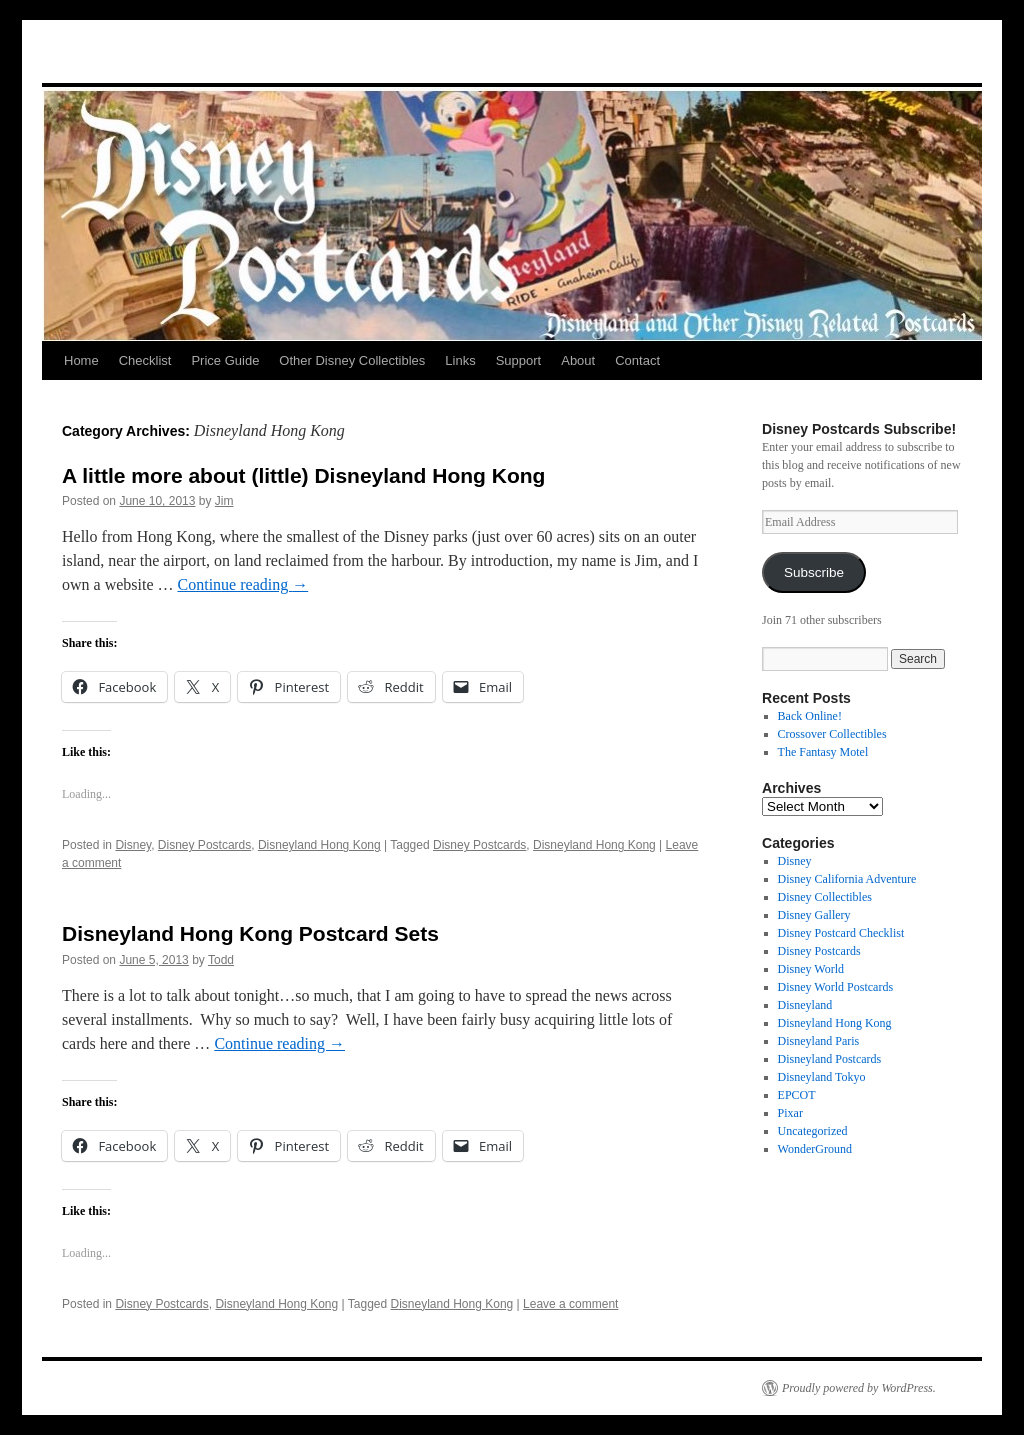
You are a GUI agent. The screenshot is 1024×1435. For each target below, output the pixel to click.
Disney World (811, 969)
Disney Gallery (814, 915)
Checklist (145, 360)
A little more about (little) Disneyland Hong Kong (303, 475)
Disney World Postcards (835, 987)
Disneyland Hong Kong (319, 845)
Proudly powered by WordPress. (859, 1388)
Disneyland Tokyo (822, 1077)
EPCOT (797, 1095)
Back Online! (810, 716)
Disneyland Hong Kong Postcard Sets (250, 933)
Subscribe (814, 572)
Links (460, 360)
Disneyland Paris (819, 1041)
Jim (224, 501)
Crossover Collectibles (832, 734)
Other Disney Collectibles (352, 360)
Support (519, 360)
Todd (221, 960)
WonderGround (815, 1149)
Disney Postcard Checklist (841, 933)
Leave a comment (570, 1304)
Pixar (790, 1113)
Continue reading (243, 584)
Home (81, 360)
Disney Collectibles (825, 897)
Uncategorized (813, 1131)
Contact (637, 360)
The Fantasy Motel (823, 752)
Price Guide (225, 360)
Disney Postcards (204, 845)
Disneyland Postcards (830, 1059)
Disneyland (805, 1005)
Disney (133, 845)
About (578, 360)
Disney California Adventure (847, 879)
